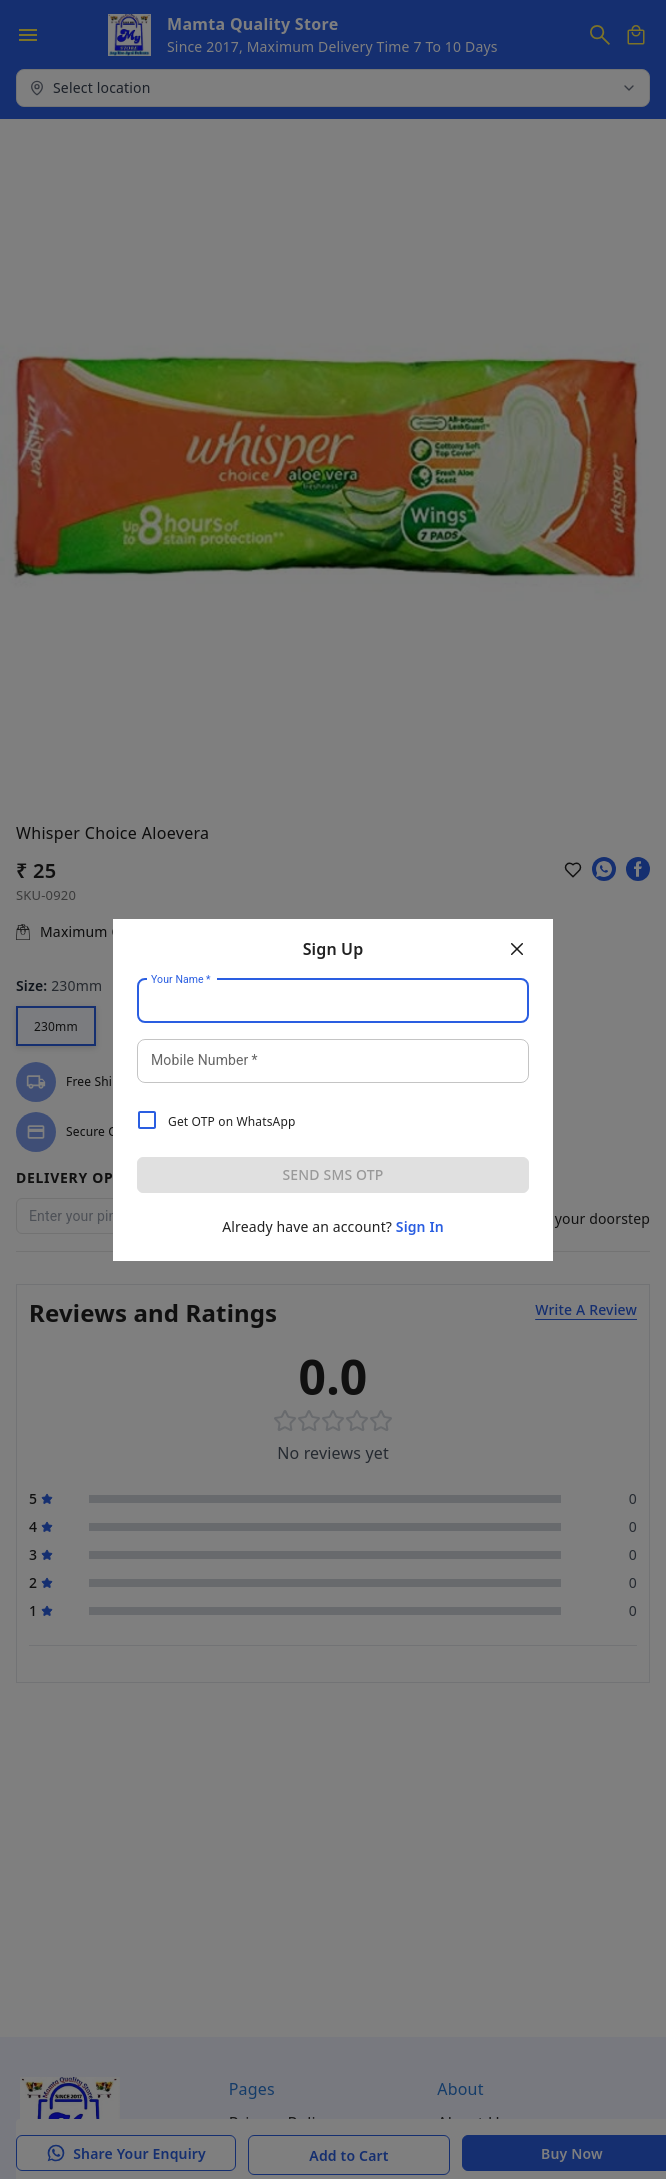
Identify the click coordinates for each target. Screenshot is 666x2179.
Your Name (181, 979)
